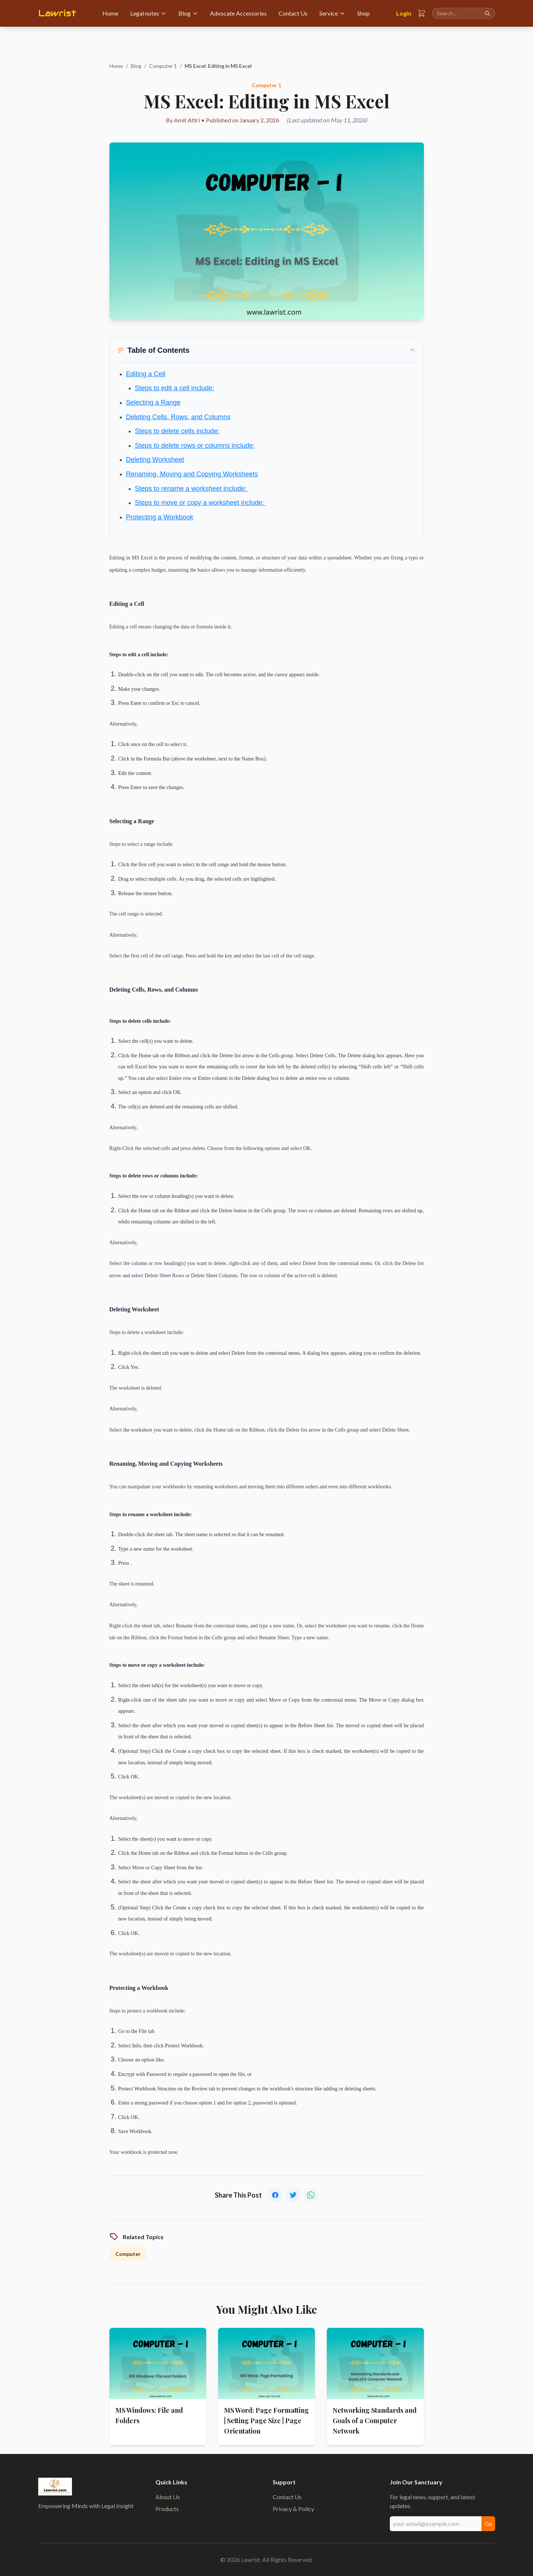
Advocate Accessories (238, 13)
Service (332, 13)
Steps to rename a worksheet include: (192, 488)
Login (403, 13)
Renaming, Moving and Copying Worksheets (192, 474)
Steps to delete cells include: (177, 431)
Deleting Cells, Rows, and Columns (178, 417)
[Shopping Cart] (421, 13)
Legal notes (148, 13)
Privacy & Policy (293, 2508)
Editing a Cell (145, 374)
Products (167, 2508)
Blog (188, 13)
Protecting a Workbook (160, 517)
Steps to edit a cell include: (174, 388)
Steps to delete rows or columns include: (195, 445)
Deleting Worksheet (155, 459)
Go (488, 2523)
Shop (363, 13)
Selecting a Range (153, 402)
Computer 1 (163, 66)
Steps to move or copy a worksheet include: (200, 502)
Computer (128, 2254)
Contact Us (293, 13)
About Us (167, 2496)
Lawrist (57, 13)
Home (110, 13)
